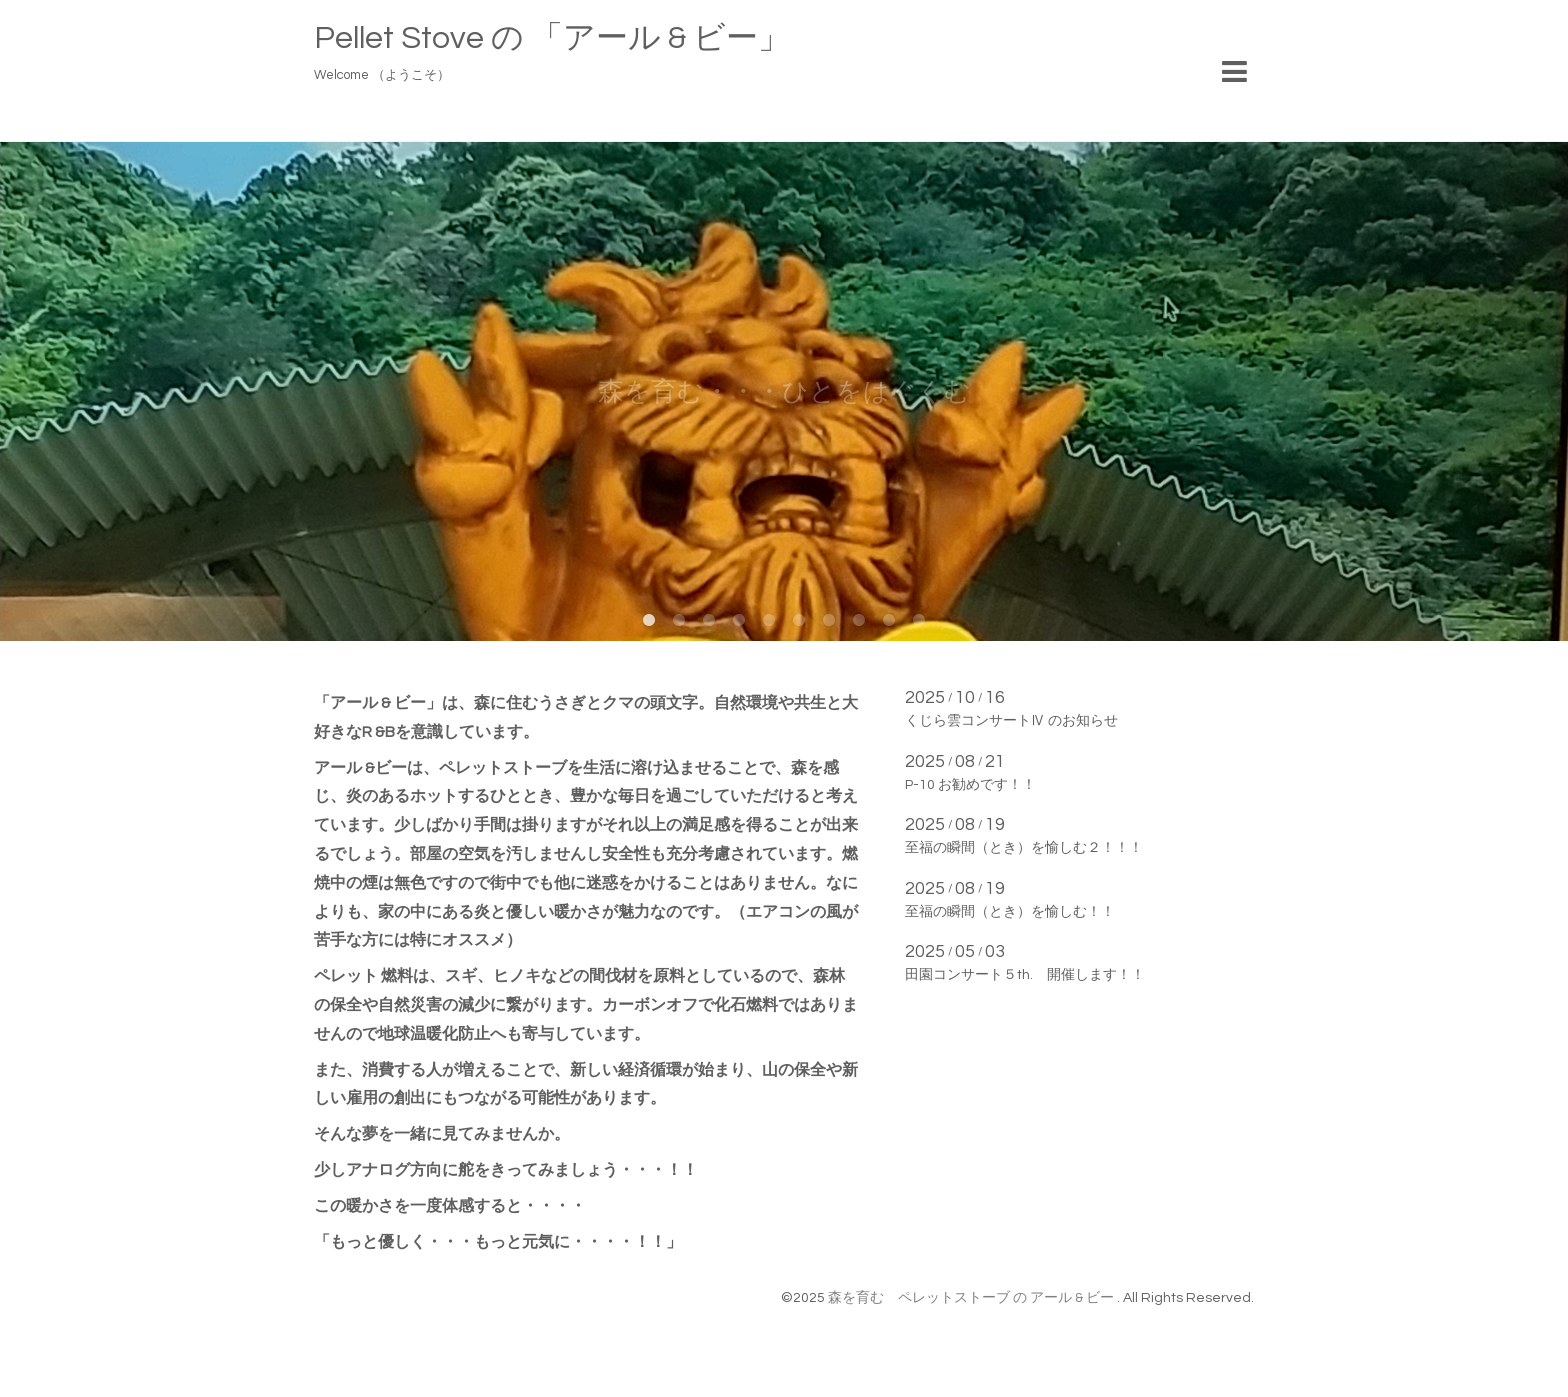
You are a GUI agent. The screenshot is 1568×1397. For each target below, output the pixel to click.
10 (919, 621)
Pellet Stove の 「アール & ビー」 (552, 38)
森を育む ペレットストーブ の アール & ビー (972, 1298)
